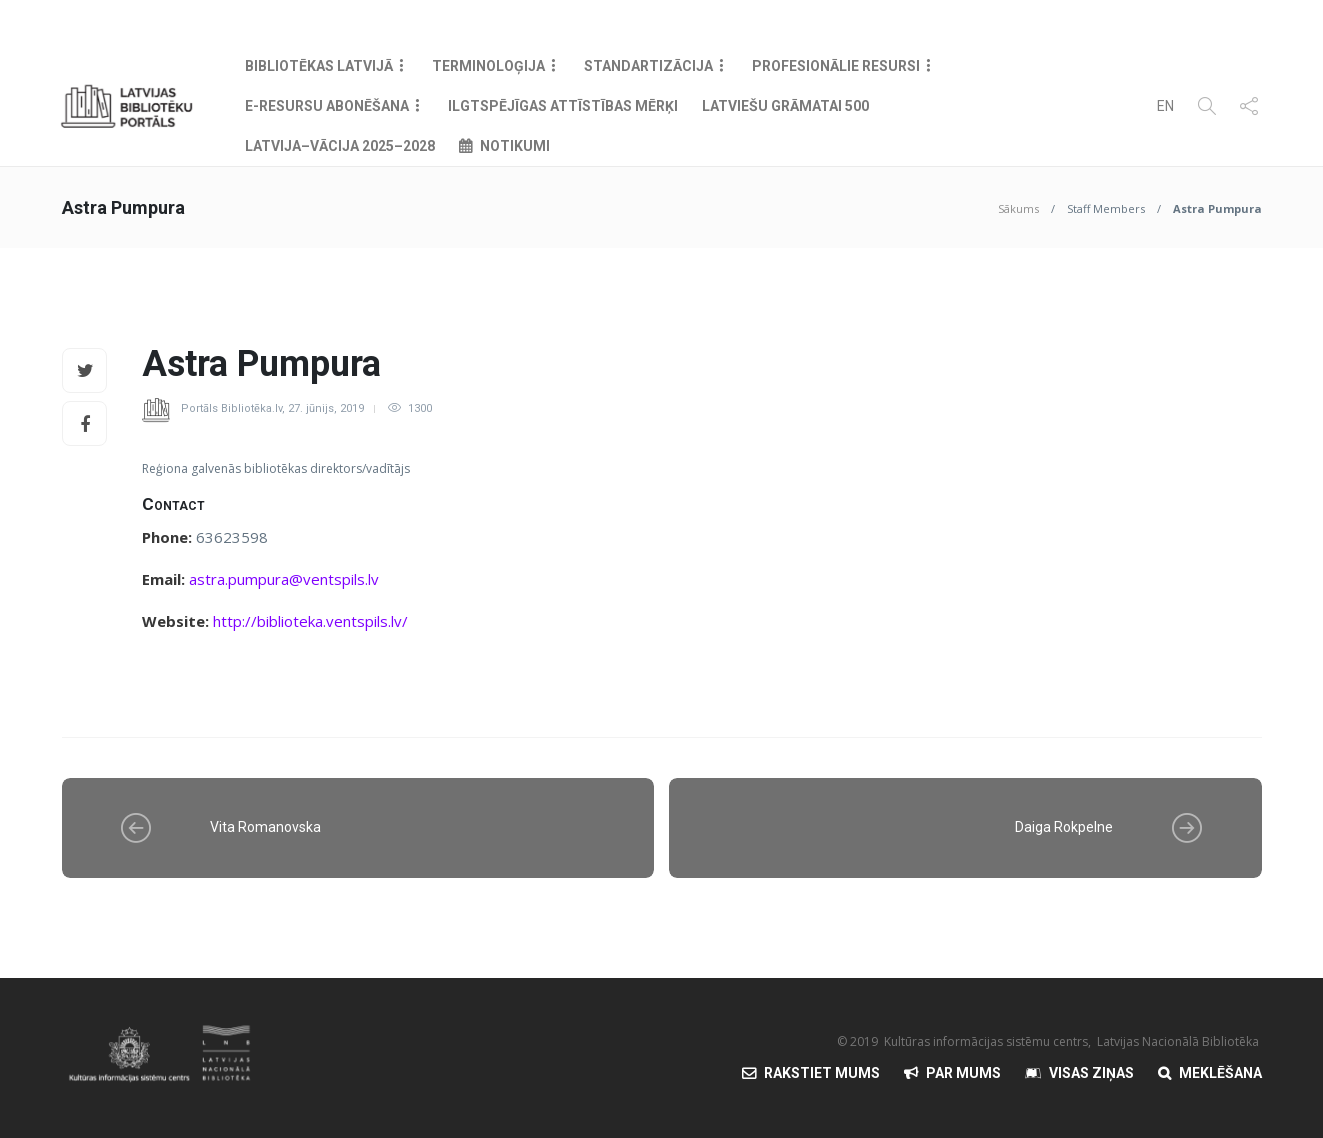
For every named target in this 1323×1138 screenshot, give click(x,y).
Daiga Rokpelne (1064, 827)
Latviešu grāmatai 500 (785, 106)
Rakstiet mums (822, 1073)
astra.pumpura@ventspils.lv (284, 579)
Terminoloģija (488, 66)
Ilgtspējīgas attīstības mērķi (563, 106)
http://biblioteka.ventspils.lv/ (310, 621)
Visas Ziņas (1091, 1073)
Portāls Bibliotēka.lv (231, 408)
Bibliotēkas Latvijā (319, 66)
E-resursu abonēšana (327, 106)
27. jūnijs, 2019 (326, 408)
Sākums (1018, 208)
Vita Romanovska (265, 827)
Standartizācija (648, 66)
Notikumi (515, 146)
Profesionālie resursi (836, 66)
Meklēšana (1220, 1073)
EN (1165, 106)
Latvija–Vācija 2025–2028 (340, 146)
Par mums (963, 1073)
